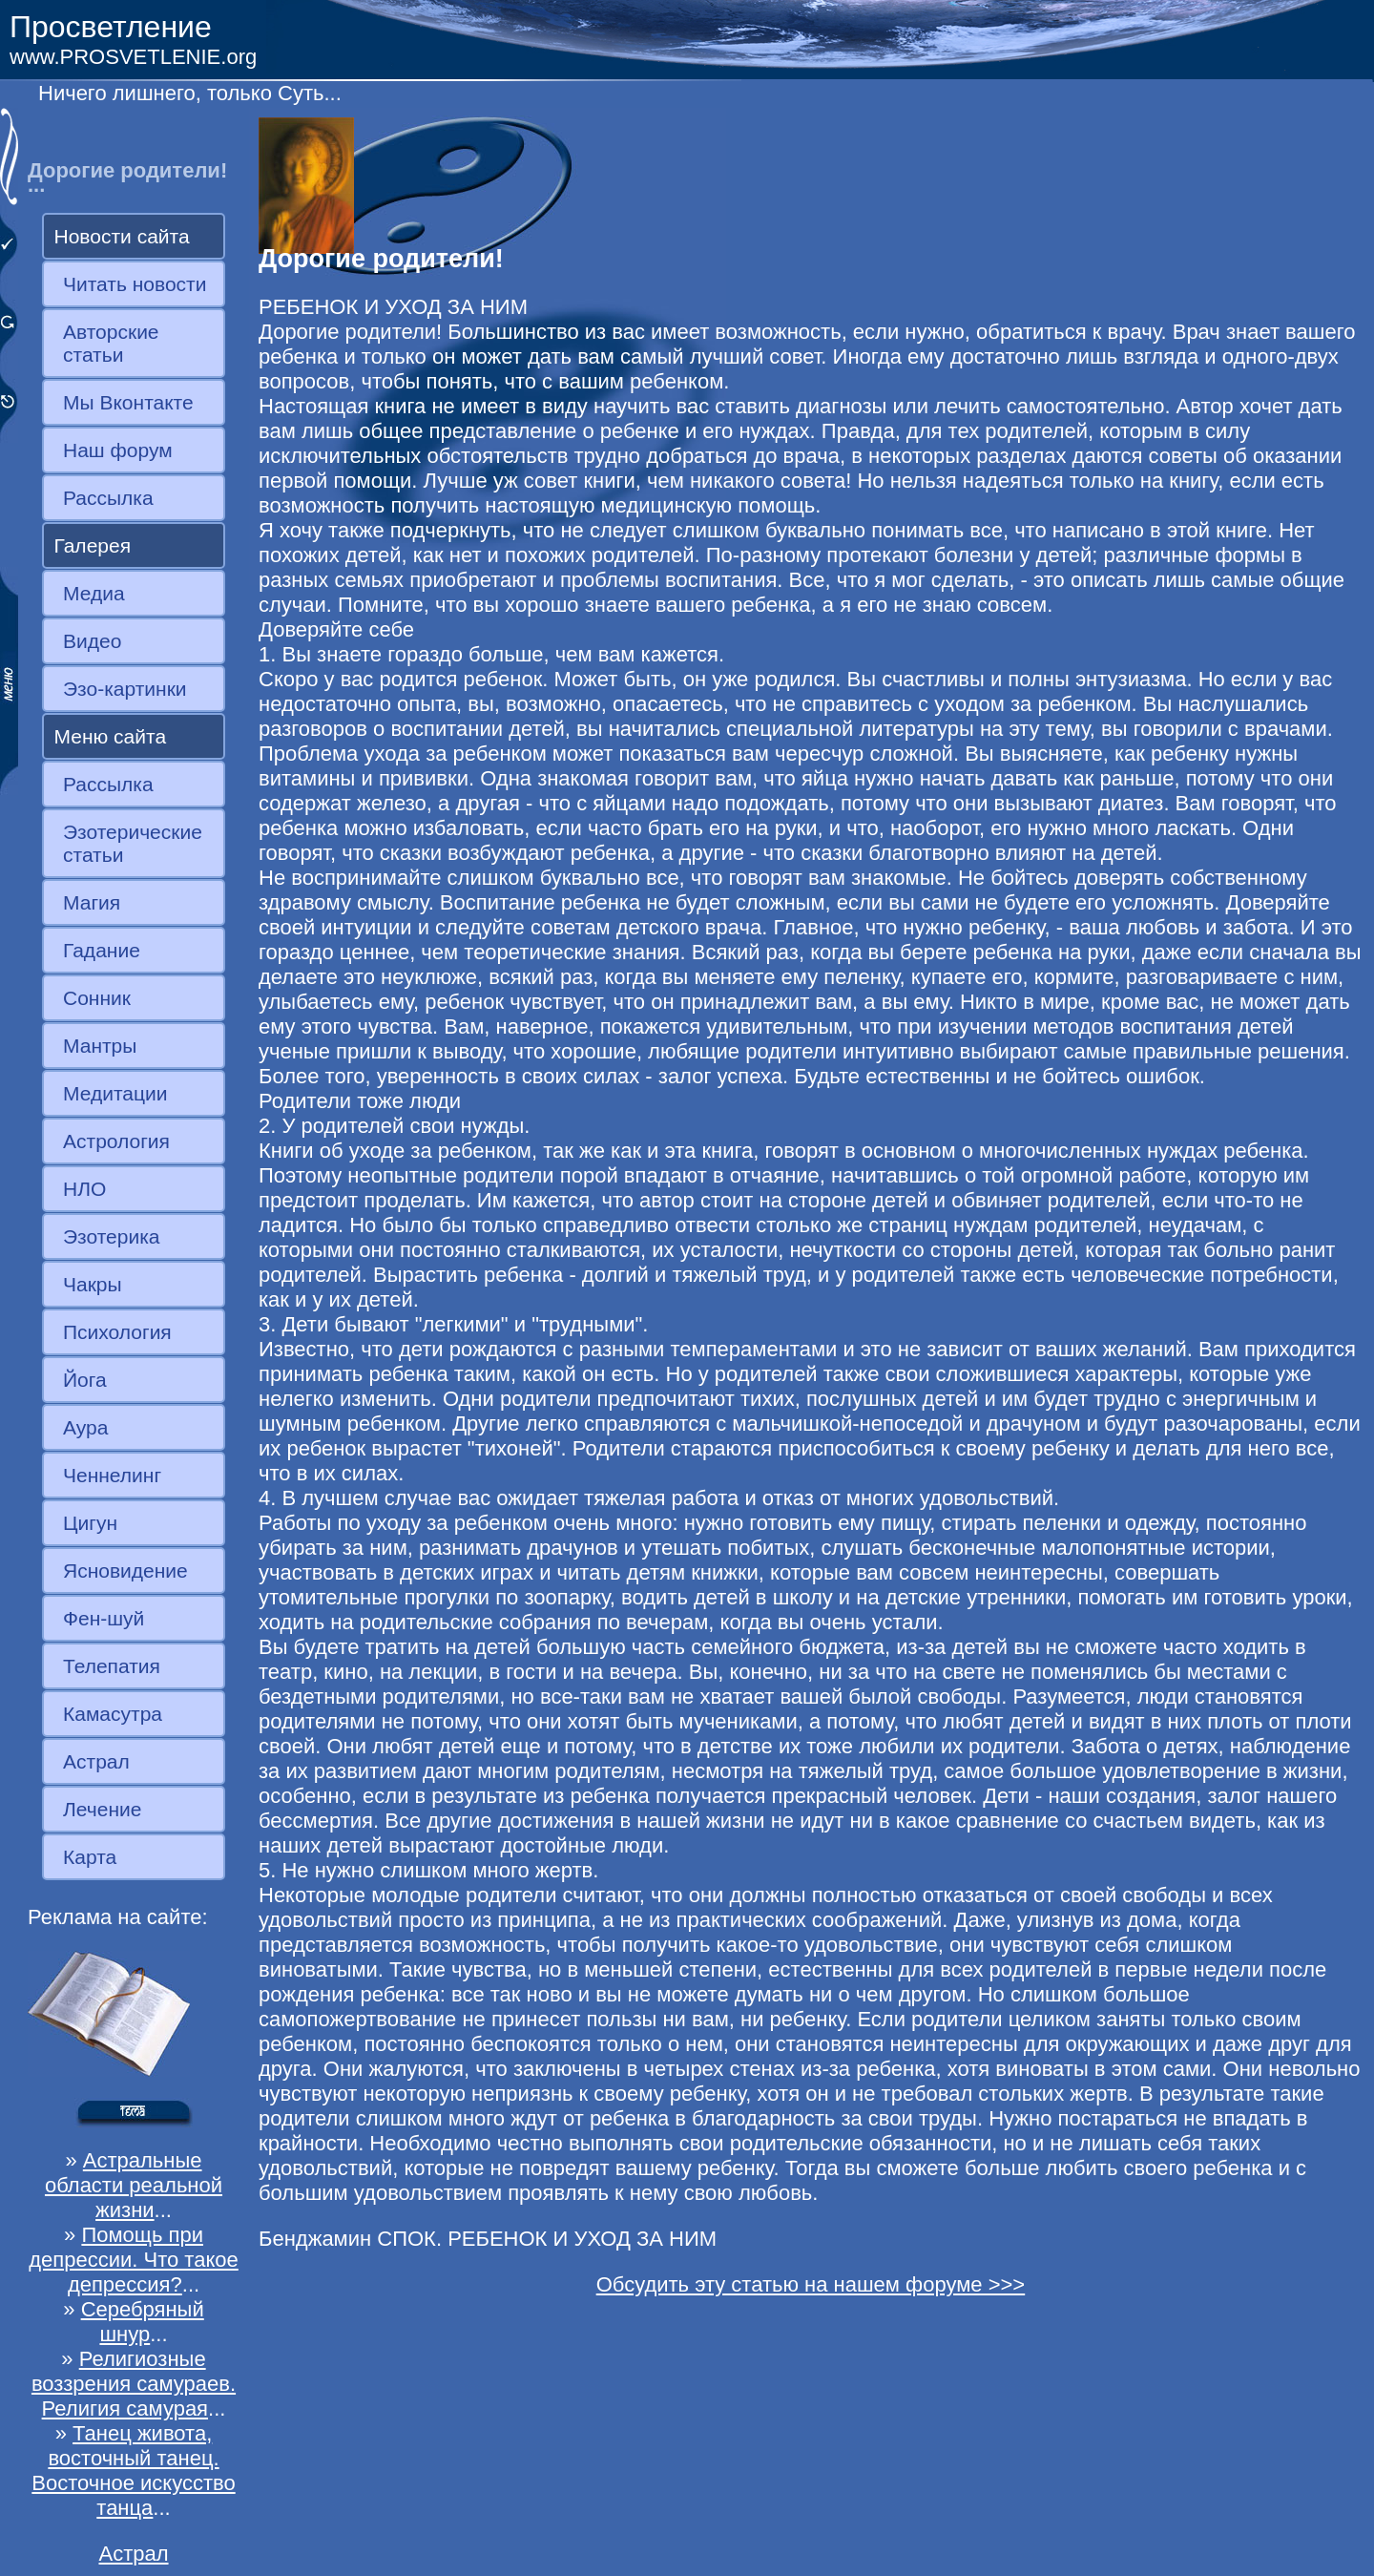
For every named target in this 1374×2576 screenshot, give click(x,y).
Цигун (90, 1523)
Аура (85, 1427)
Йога (85, 1380)
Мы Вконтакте (128, 402)
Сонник (97, 998)
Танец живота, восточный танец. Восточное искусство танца (133, 2470)
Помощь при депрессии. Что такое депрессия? (134, 2259)
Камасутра (112, 1714)
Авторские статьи (111, 343)
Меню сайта (110, 736)
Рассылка (108, 498)
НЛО (84, 1189)
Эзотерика (111, 1236)
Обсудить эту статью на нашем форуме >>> (811, 2284)
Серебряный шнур (142, 2321)
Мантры (99, 1046)
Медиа (94, 593)
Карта (89, 1857)
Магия (91, 902)
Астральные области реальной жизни (133, 2185)
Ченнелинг (112, 1475)
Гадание (101, 950)
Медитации (115, 1093)
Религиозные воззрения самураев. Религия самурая (133, 2383)
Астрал (96, 1761)
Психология (117, 1332)
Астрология (116, 1141)
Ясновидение (125, 1570)
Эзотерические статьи (132, 843)
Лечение (102, 1809)
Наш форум (118, 450)
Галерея (93, 545)
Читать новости (134, 284)
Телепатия (111, 1666)
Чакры (92, 1284)
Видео (92, 641)
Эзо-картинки (125, 689)
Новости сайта (122, 236)
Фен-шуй (103, 1618)
